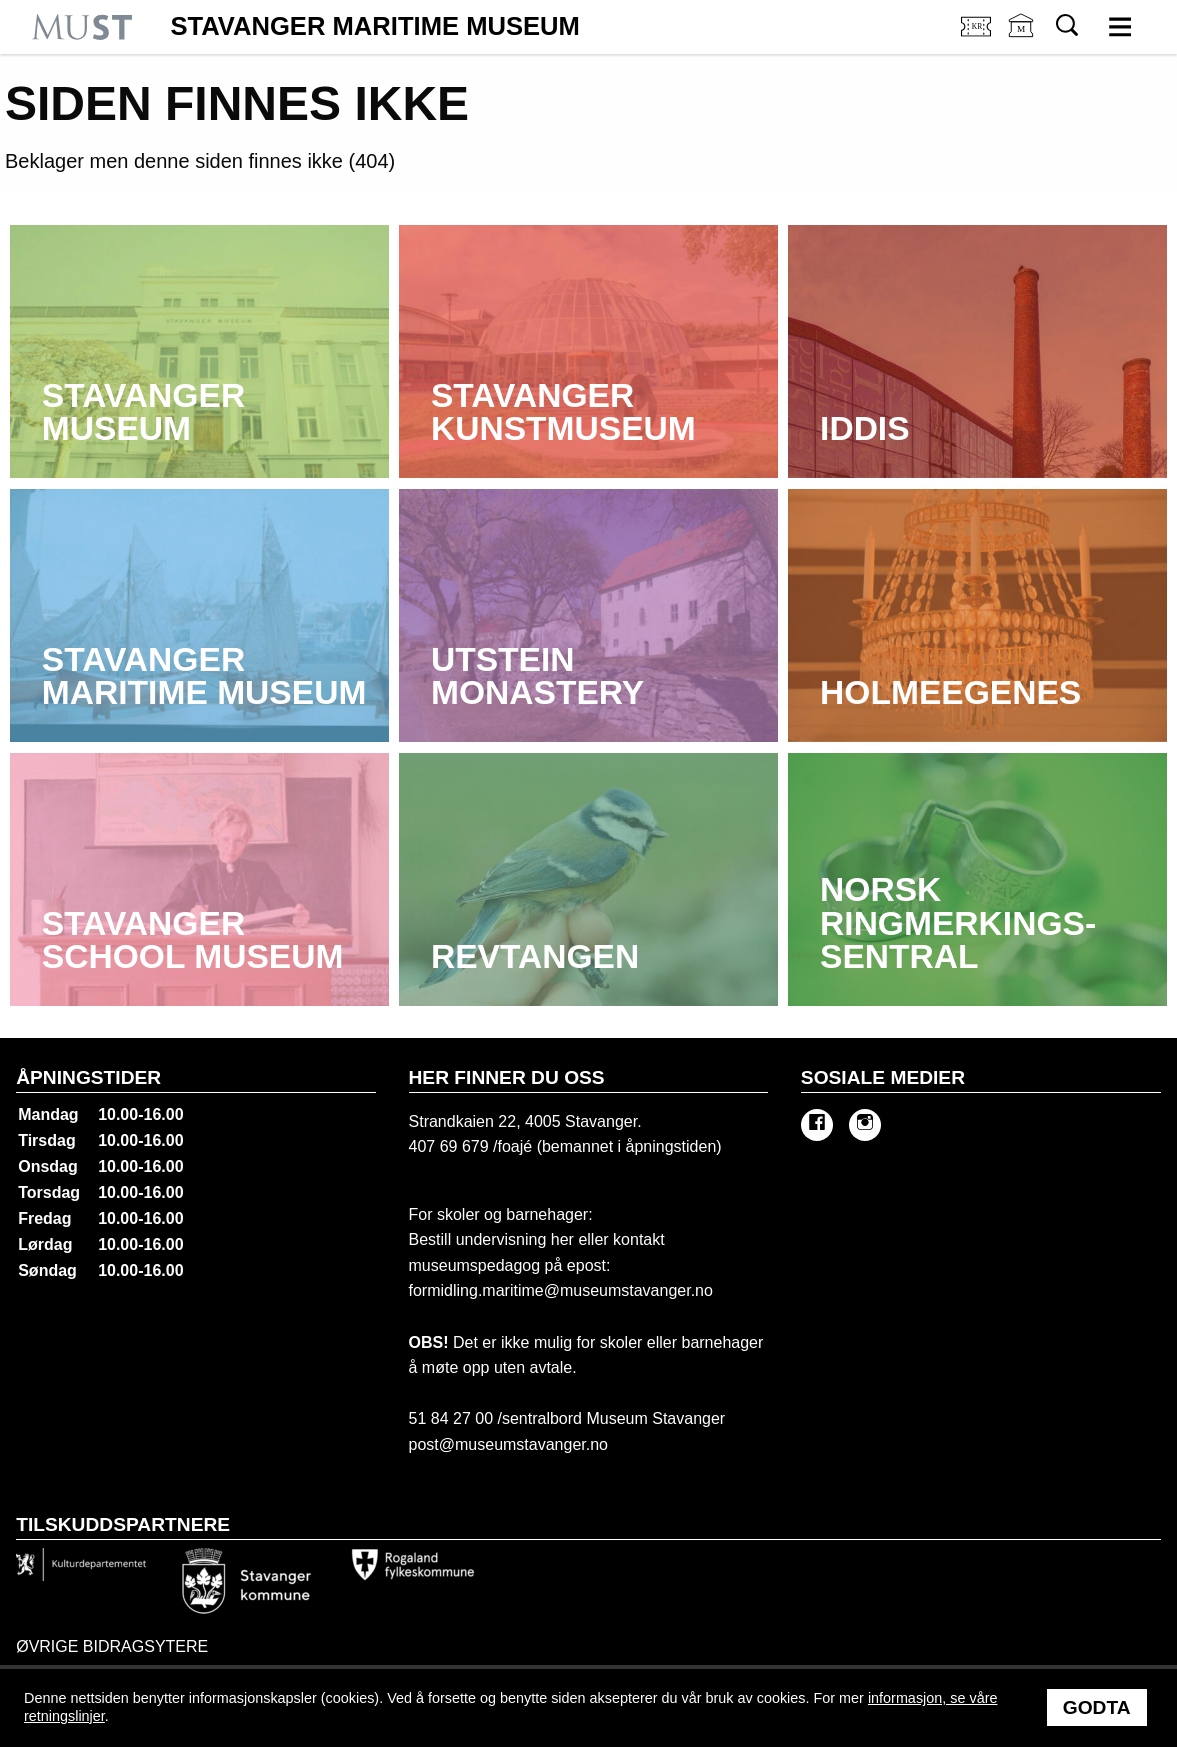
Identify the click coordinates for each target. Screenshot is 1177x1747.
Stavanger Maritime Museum (375, 27)
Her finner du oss (507, 1077)
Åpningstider (88, 1077)
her (560, 1239)
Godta (1097, 1707)
